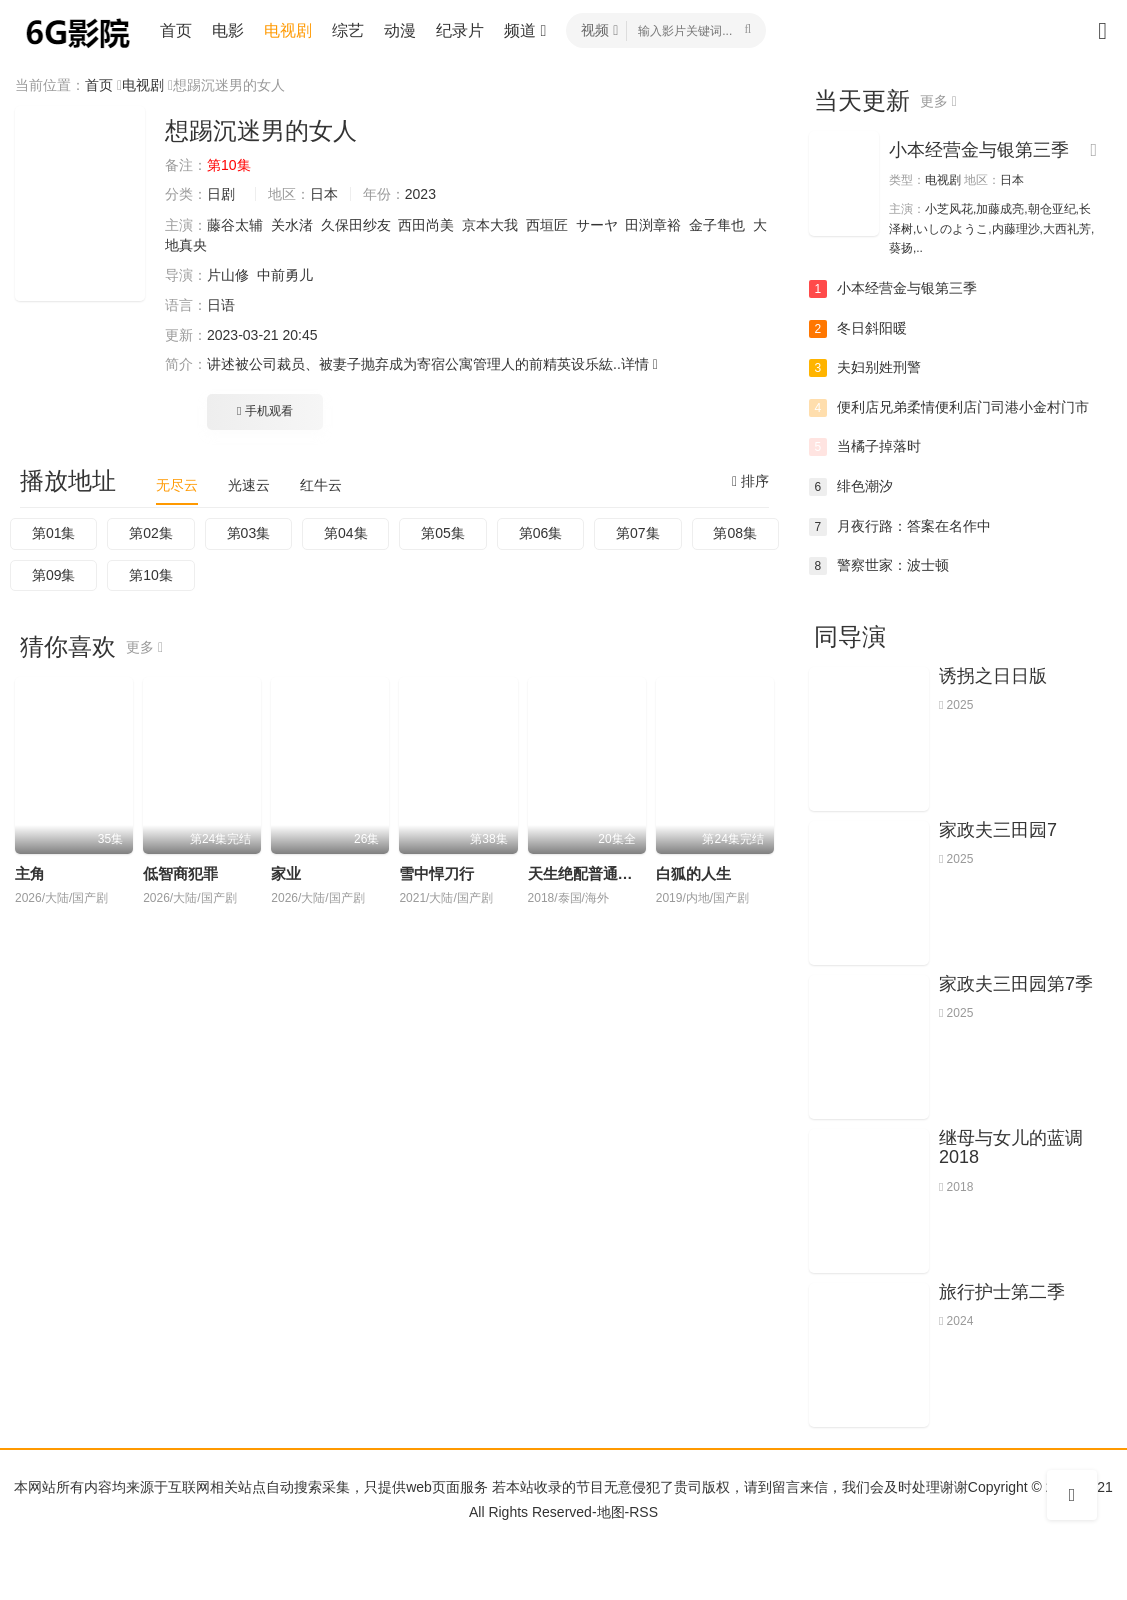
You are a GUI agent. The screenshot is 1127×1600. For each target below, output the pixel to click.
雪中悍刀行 (436, 873)
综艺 (348, 30)
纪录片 (460, 30)
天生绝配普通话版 (588, 873)
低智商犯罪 (180, 873)
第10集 (151, 575)
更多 (144, 647)
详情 (639, 364)
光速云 (249, 485)
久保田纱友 (356, 225)
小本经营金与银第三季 (979, 150)
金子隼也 (717, 225)
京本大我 (490, 225)
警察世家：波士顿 (879, 566)
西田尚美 (426, 225)
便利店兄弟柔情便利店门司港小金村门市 (949, 408)
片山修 (228, 275)
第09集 (54, 575)
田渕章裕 (653, 225)
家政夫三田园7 (998, 830)
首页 (176, 30)
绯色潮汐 (851, 487)
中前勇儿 (285, 275)
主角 (30, 873)
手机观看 (265, 411)
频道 (525, 30)
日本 (324, 194)
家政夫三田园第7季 (1016, 984)
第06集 (541, 533)
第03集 (249, 533)
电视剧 (288, 30)
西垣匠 (547, 225)
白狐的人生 (693, 873)
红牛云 (321, 485)
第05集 (443, 533)
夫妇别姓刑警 (865, 368)
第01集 (54, 533)
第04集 (346, 533)
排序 (750, 481)
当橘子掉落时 (865, 447)
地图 (611, 1512)
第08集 (735, 533)
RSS (643, 1512)
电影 (228, 30)
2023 (420, 194)
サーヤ (597, 225)
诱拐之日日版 (993, 676)
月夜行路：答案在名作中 (900, 527)
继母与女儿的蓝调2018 (1011, 1148)
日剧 (221, 194)
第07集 (638, 533)
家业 (286, 873)
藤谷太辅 (235, 225)
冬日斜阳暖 (858, 329)
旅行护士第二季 (1002, 1292)
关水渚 (292, 225)
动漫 (400, 30)
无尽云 (177, 485)
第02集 (151, 533)
